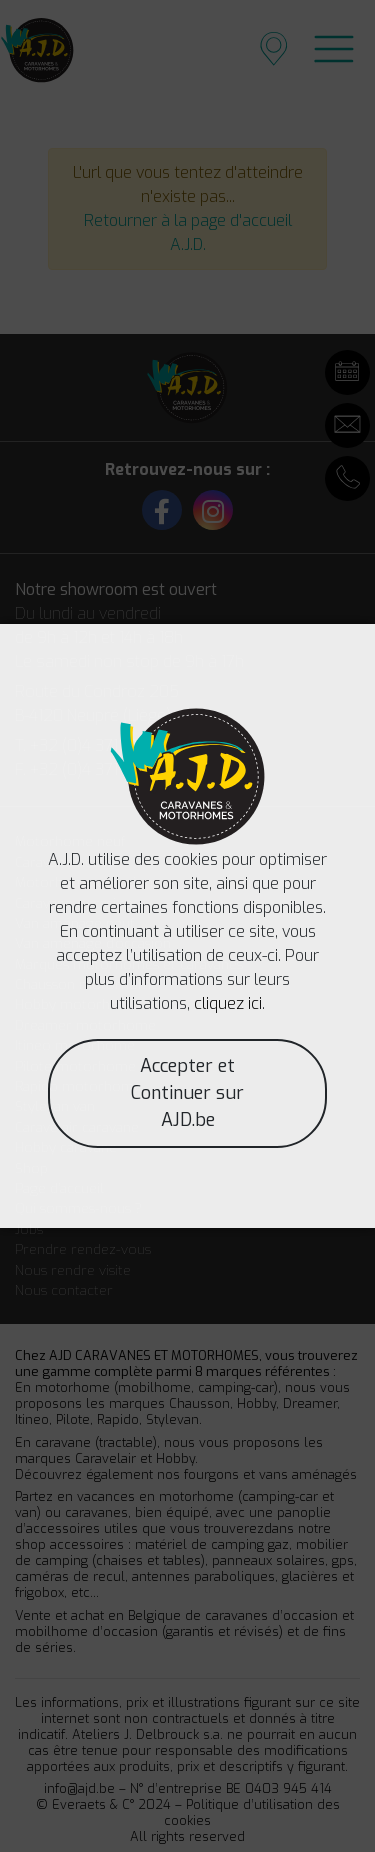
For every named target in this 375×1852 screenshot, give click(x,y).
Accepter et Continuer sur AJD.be (187, 1093)
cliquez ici (228, 1003)
